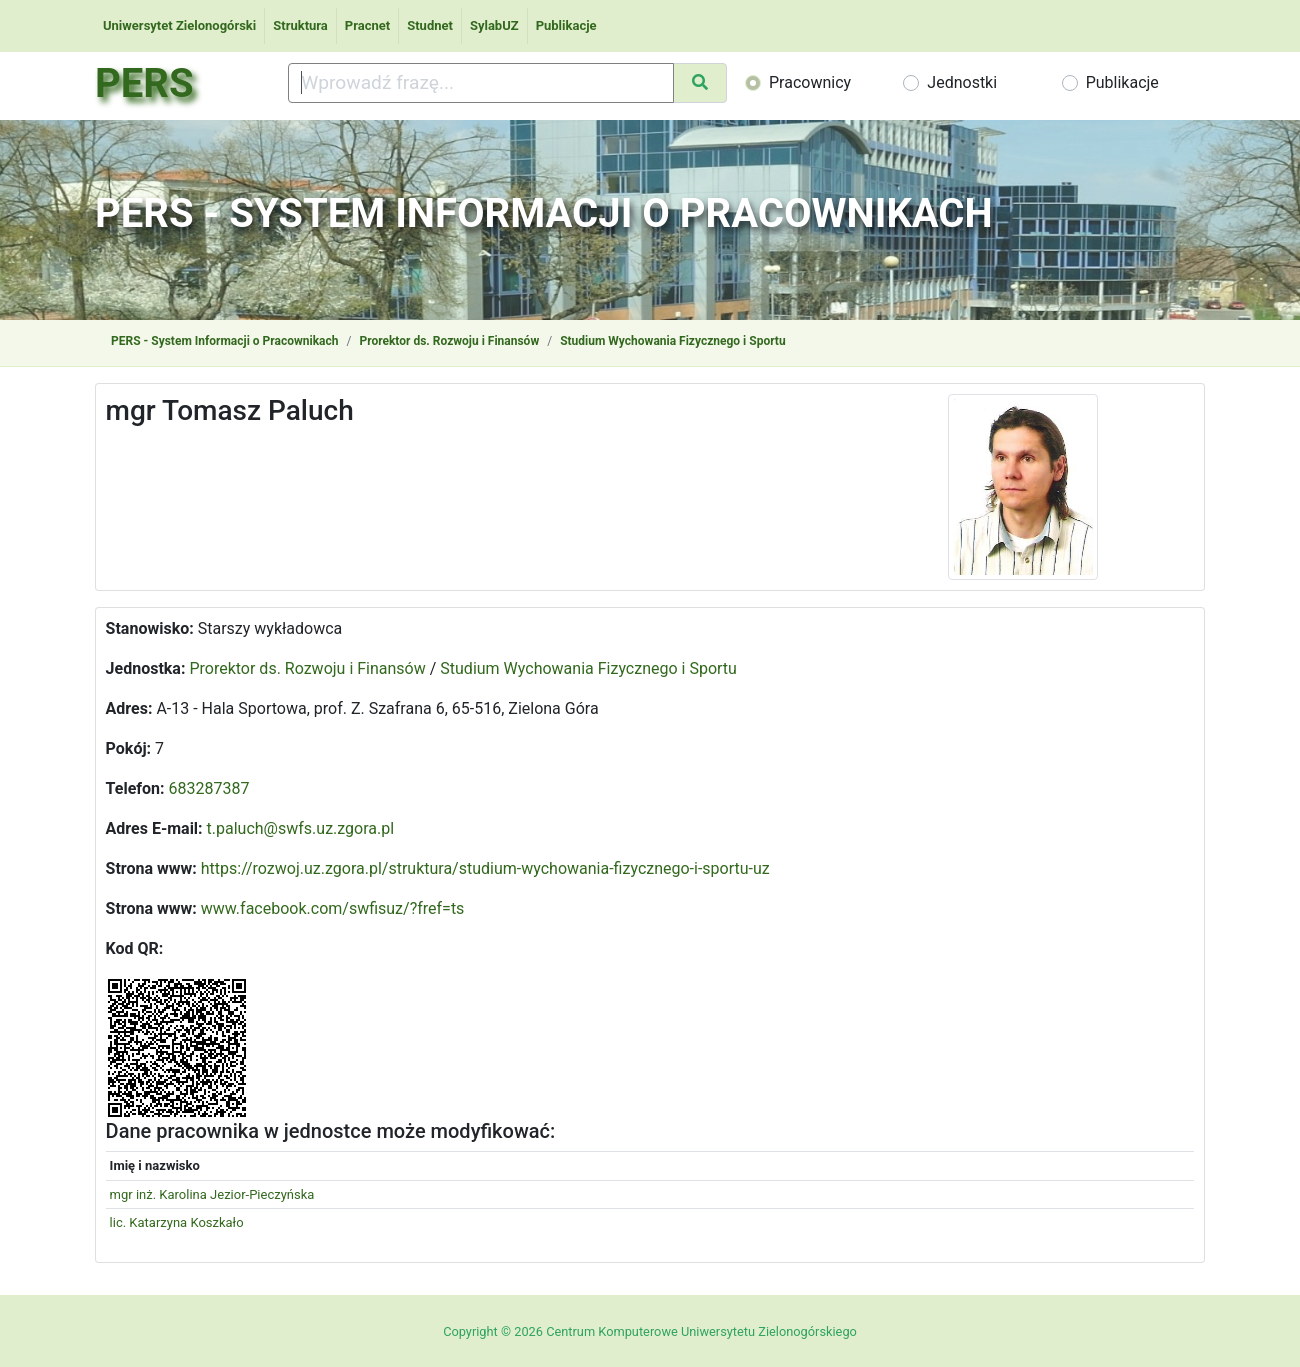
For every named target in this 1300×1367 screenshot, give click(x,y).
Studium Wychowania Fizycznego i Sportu (673, 341)
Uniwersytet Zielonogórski (179, 25)
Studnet (430, 25)
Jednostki (962, 82)
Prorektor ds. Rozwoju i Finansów (449, 341)
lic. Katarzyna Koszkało (177, 1222)
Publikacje (566, 25)
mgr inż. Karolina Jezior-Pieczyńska (212, 1194)
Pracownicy (810, 82)
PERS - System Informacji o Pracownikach (224, 341)
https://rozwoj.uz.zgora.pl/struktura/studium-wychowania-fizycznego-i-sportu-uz (485, 868)
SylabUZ (494, 25)
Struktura (300, 25)
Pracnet (367, 25)
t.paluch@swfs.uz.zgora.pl (301, 828)
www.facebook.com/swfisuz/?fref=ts (333, 908)
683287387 (209, 788)
